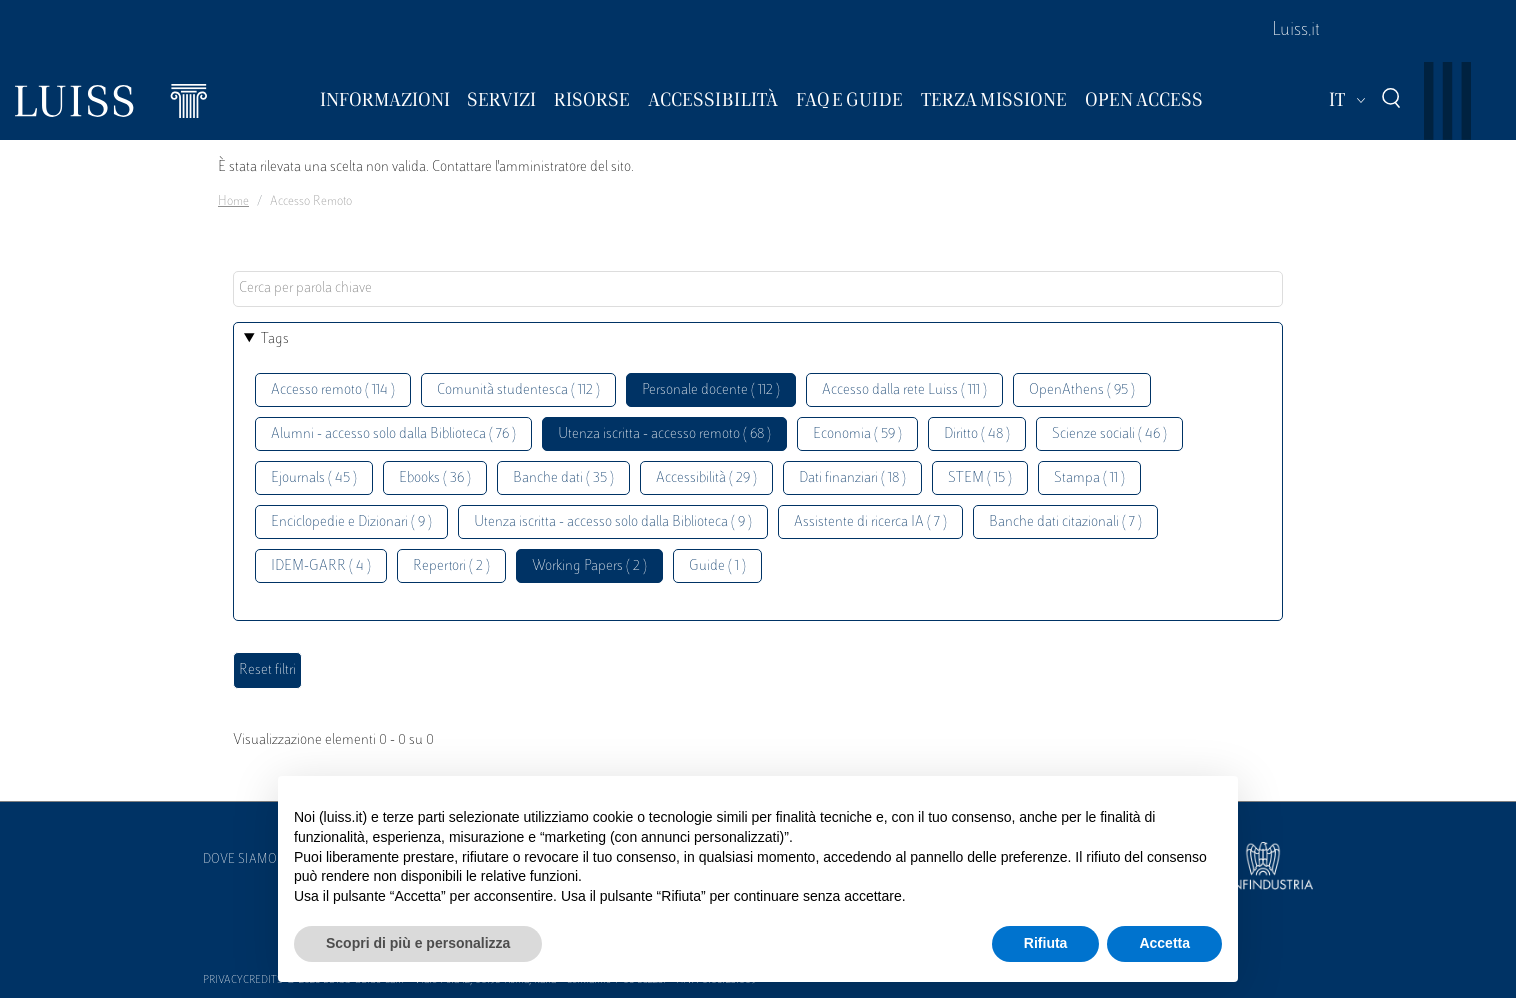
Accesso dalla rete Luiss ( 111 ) (904, 390)
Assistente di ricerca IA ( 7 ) (870, 522)
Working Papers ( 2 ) (589, 566)
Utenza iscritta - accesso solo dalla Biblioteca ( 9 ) (613, 522)
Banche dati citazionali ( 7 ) (1065, 522)
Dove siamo (240, 860)
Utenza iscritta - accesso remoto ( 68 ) (664, 434)
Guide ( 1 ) (717, 566)
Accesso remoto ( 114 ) (333, 390)
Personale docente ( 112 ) (711, 390)
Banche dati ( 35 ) (563, 478)
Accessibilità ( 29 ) (706, 478)
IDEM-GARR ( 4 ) (321, 566)
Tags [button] (275, 339)
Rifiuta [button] (1046, 943)
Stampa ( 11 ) (1089, 478)
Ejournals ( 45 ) (314, 478)
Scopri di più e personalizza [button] (418, 943)
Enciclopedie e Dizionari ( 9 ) (351, 522)
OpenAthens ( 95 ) (1082, 390)
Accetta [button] (1164, 943)
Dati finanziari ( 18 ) (852, 478)
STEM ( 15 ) (980, 478)
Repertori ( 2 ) (451, 566)
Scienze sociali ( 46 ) (1109, 434)
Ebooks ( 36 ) (435, 478)
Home (233, 202)
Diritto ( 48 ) (977, 434)
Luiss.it (1296, 31)
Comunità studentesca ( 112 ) (518, 390)
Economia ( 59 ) (857, 434)
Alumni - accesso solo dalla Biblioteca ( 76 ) (393, 434)
